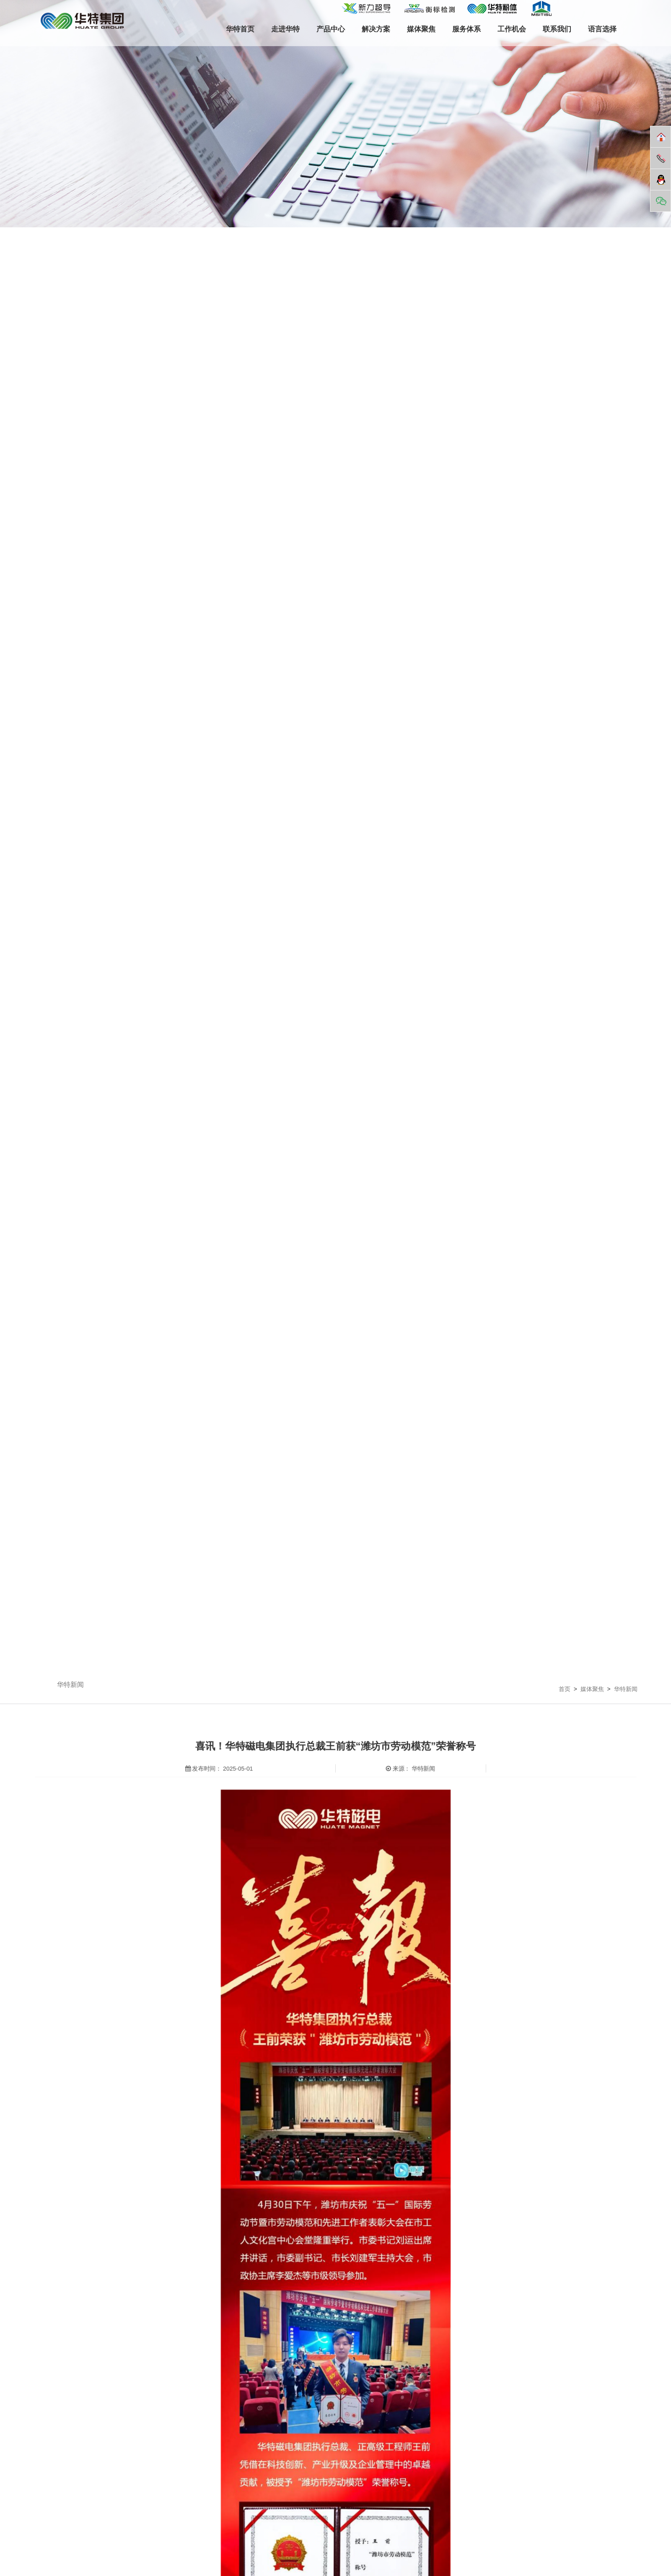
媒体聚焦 (421, 29)
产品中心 (330, 29)
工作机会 (511, 29)
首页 (564, 1689)
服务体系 (466, 29)
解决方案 (376, 29)
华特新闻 (70, 1684)
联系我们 (557, 29)
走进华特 (285, 29)
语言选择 (602, 29)
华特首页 (240, 29)
